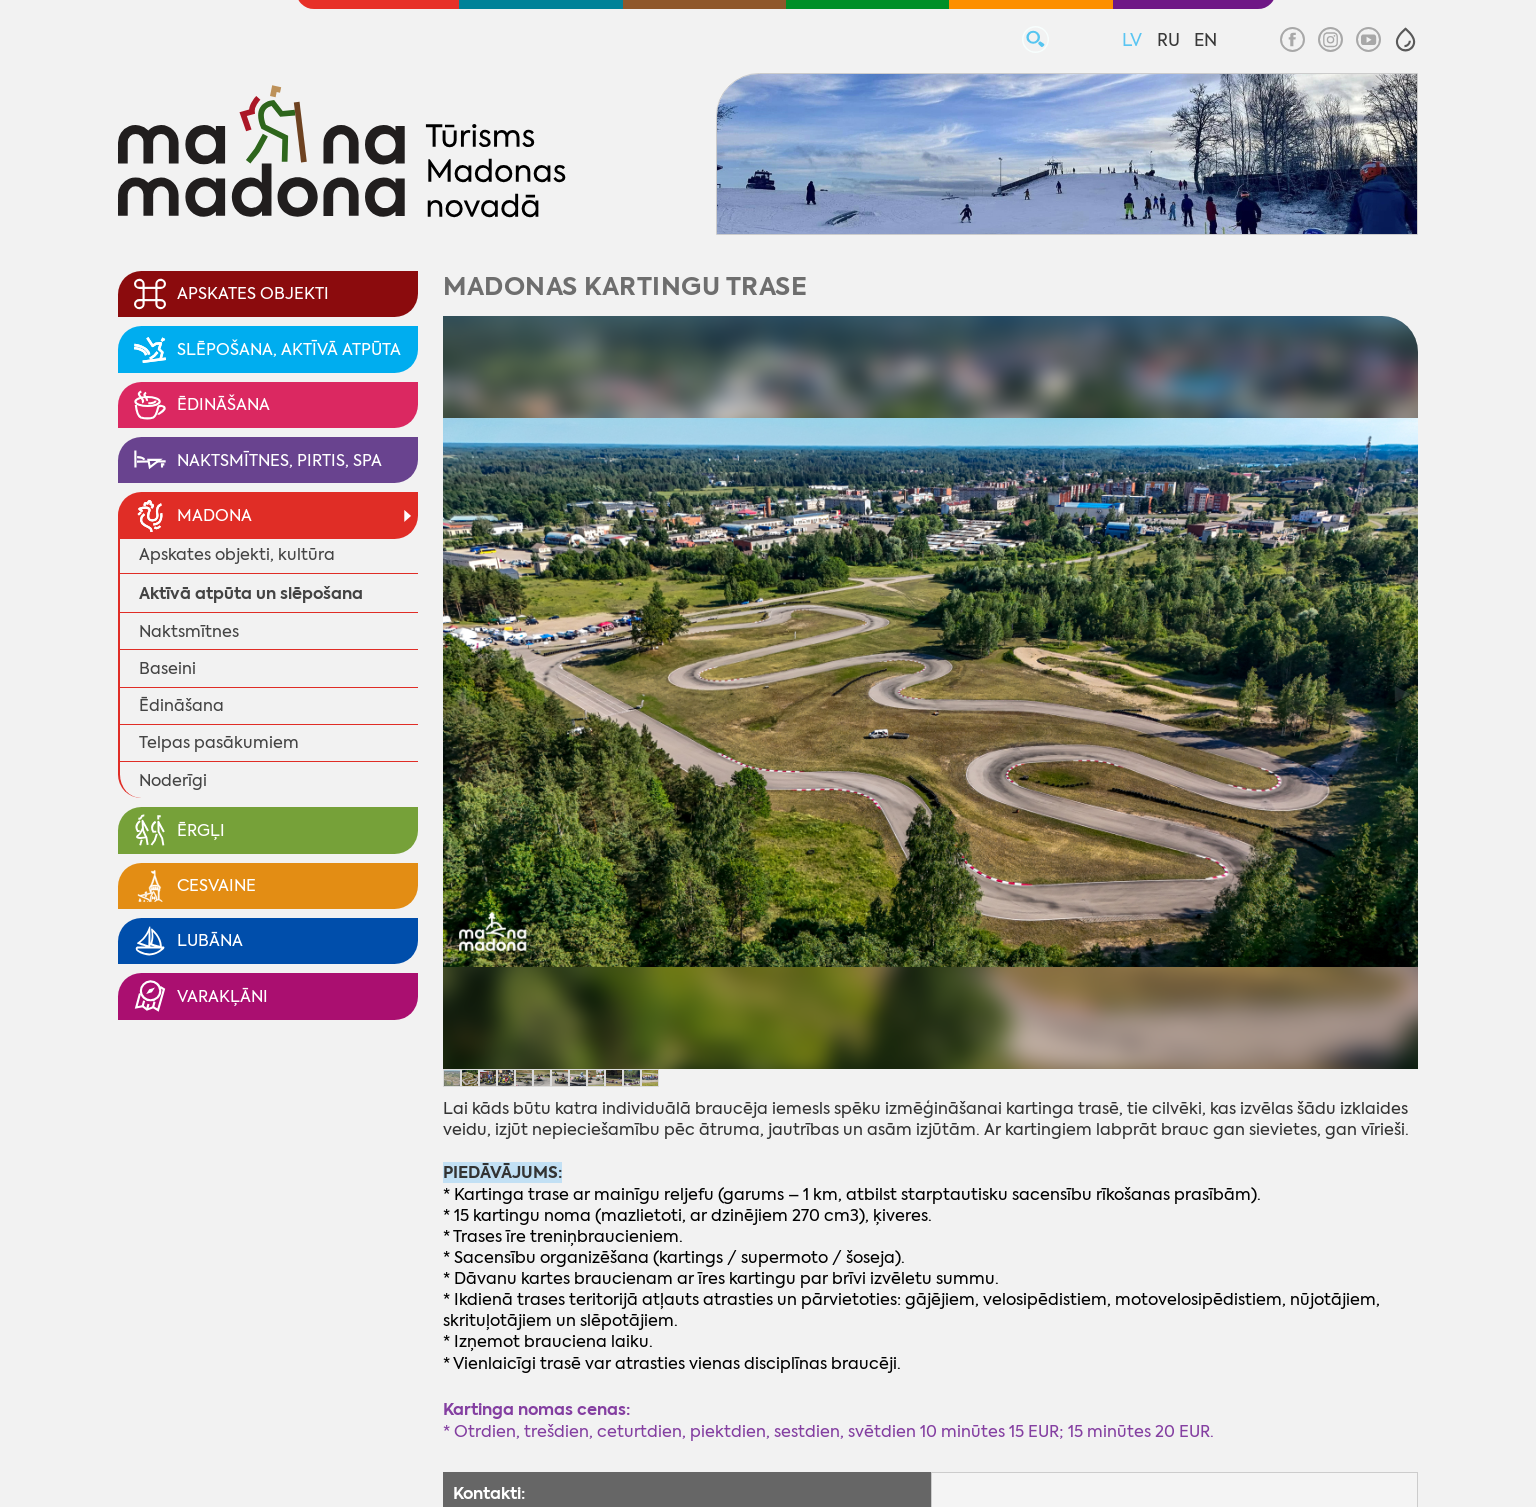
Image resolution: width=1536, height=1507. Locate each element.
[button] (1405, 39)
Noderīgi (173, 780)
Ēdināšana (181, 705)
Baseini (167, 668)
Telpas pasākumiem (219, 742)
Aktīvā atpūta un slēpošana (251, 593)
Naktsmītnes (189, 631)
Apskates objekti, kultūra (237, 554)
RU (1168, 40)
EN (1205, 40)
